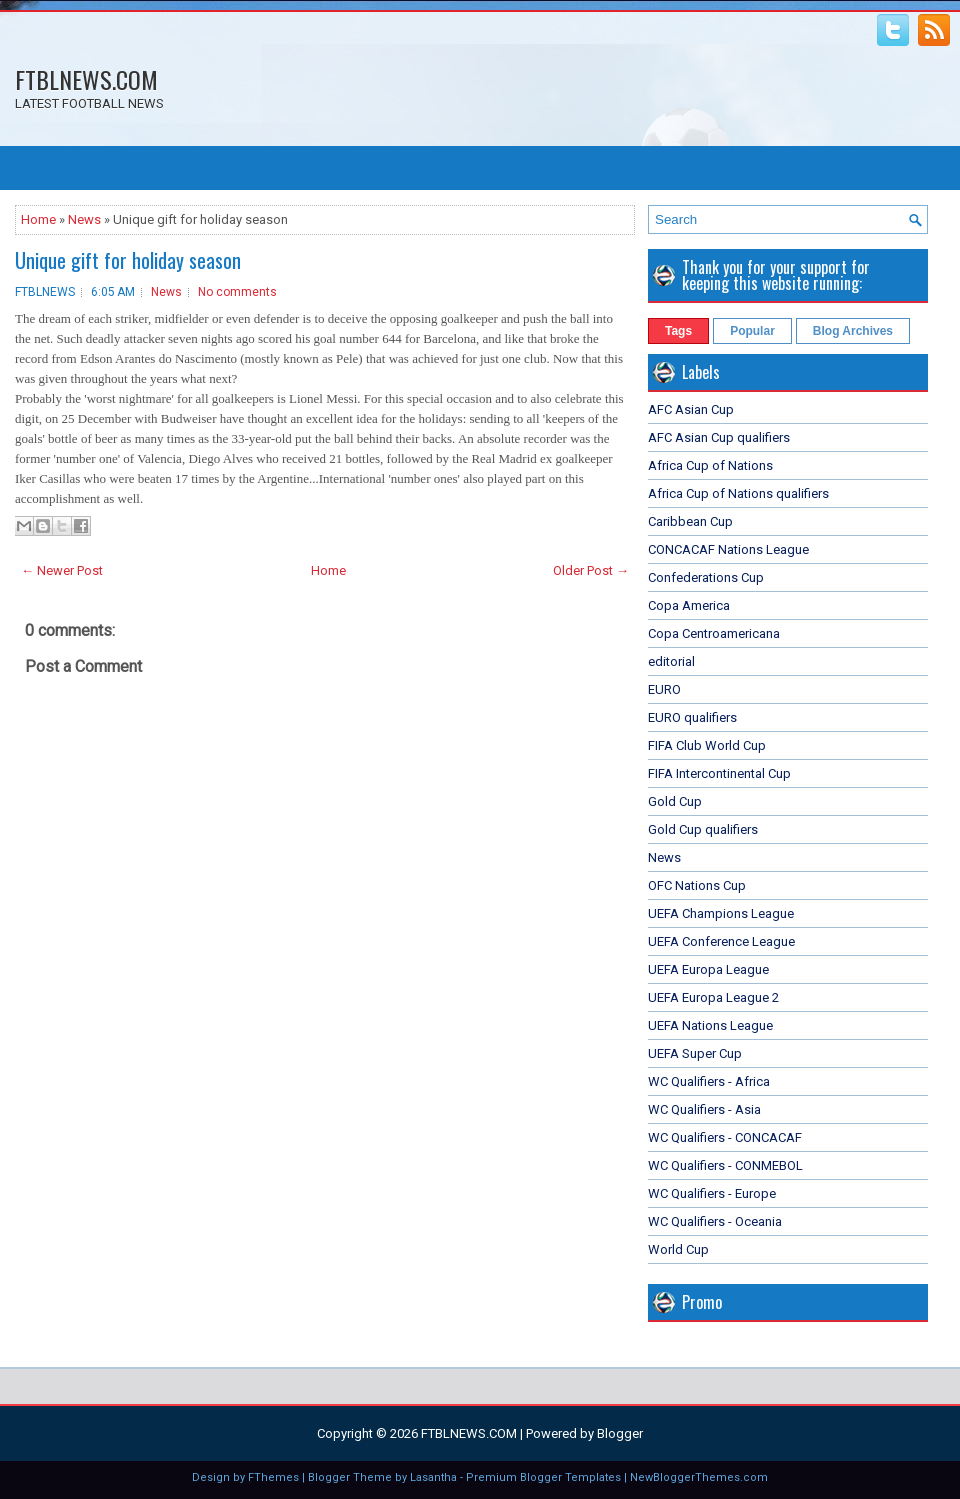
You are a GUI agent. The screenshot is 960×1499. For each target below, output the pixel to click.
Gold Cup (675, 801)
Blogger (620, 1433)
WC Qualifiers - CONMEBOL (725, 1165)
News (84, 219)
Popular (752, 331)
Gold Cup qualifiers (703, 829)
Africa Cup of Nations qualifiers (738, 493)
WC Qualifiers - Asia (704, 1109)
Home (38, 219)
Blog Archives (853, 331)
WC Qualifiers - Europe (712, 1193)
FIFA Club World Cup (707, 745)
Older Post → (591, 570)
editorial (671, 661)
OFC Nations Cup (697, 885)
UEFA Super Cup (695, 1053)
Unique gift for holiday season (128, 260)
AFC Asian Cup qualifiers (719, 437)
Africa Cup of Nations (710, 465)
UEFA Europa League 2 (713, 997)
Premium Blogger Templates (543, 1477)
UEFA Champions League (721, 913)
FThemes (273, 1477)
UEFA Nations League (710, 1025)
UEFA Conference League (721, 941)
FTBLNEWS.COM (86, 79)
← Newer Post (62, 570)
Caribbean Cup (690, 521)
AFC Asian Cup (691, 409)
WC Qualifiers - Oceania (715, 1221)
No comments (237, 292)
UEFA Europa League (708, 969)
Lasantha (433, 1477)
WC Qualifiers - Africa (709, 1081)
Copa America (689, 605)
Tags (678, 331)
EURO (664, 689)
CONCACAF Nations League (728, 549)
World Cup (678, 1249)
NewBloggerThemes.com (699, 1477)
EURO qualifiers (692, 717)
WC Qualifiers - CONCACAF (725, 1137)
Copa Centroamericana (714, 633)
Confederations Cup (706, 577)
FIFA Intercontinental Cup (719, 773)
